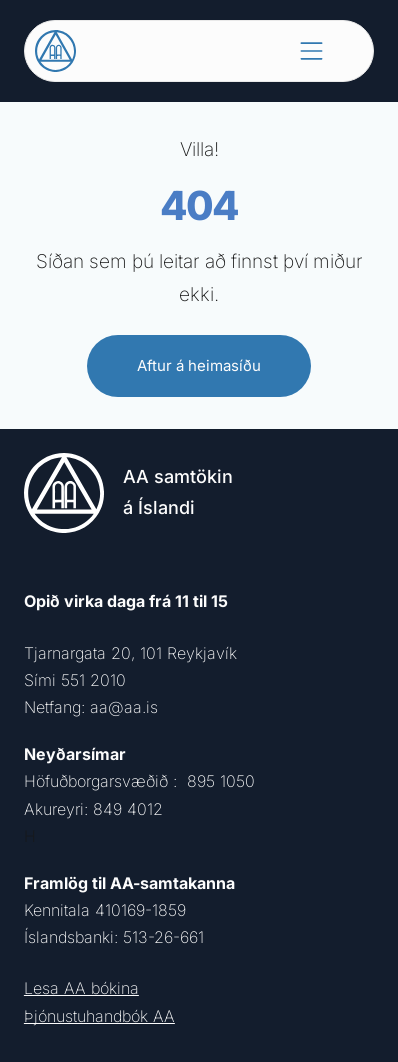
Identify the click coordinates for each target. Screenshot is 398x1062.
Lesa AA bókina (81, 988)
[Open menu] (311, 51)
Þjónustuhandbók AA (99, 1016)
